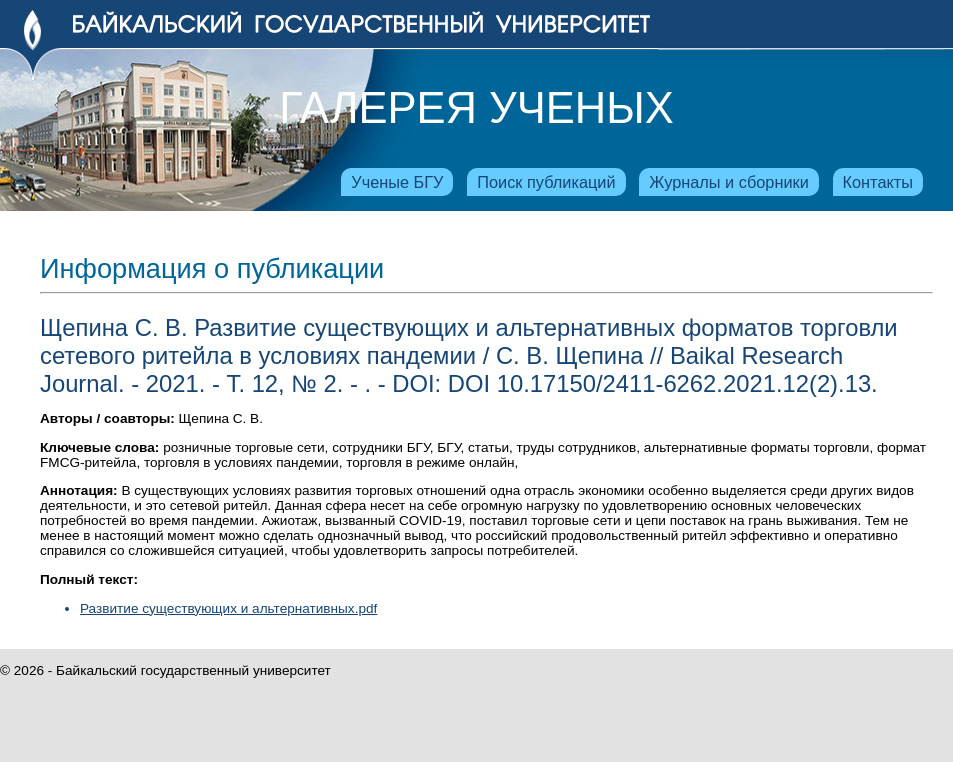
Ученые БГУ (397, 182)
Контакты (878, 182)
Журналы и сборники (728, 182)
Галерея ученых (476, 108)
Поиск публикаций (546, 182)
